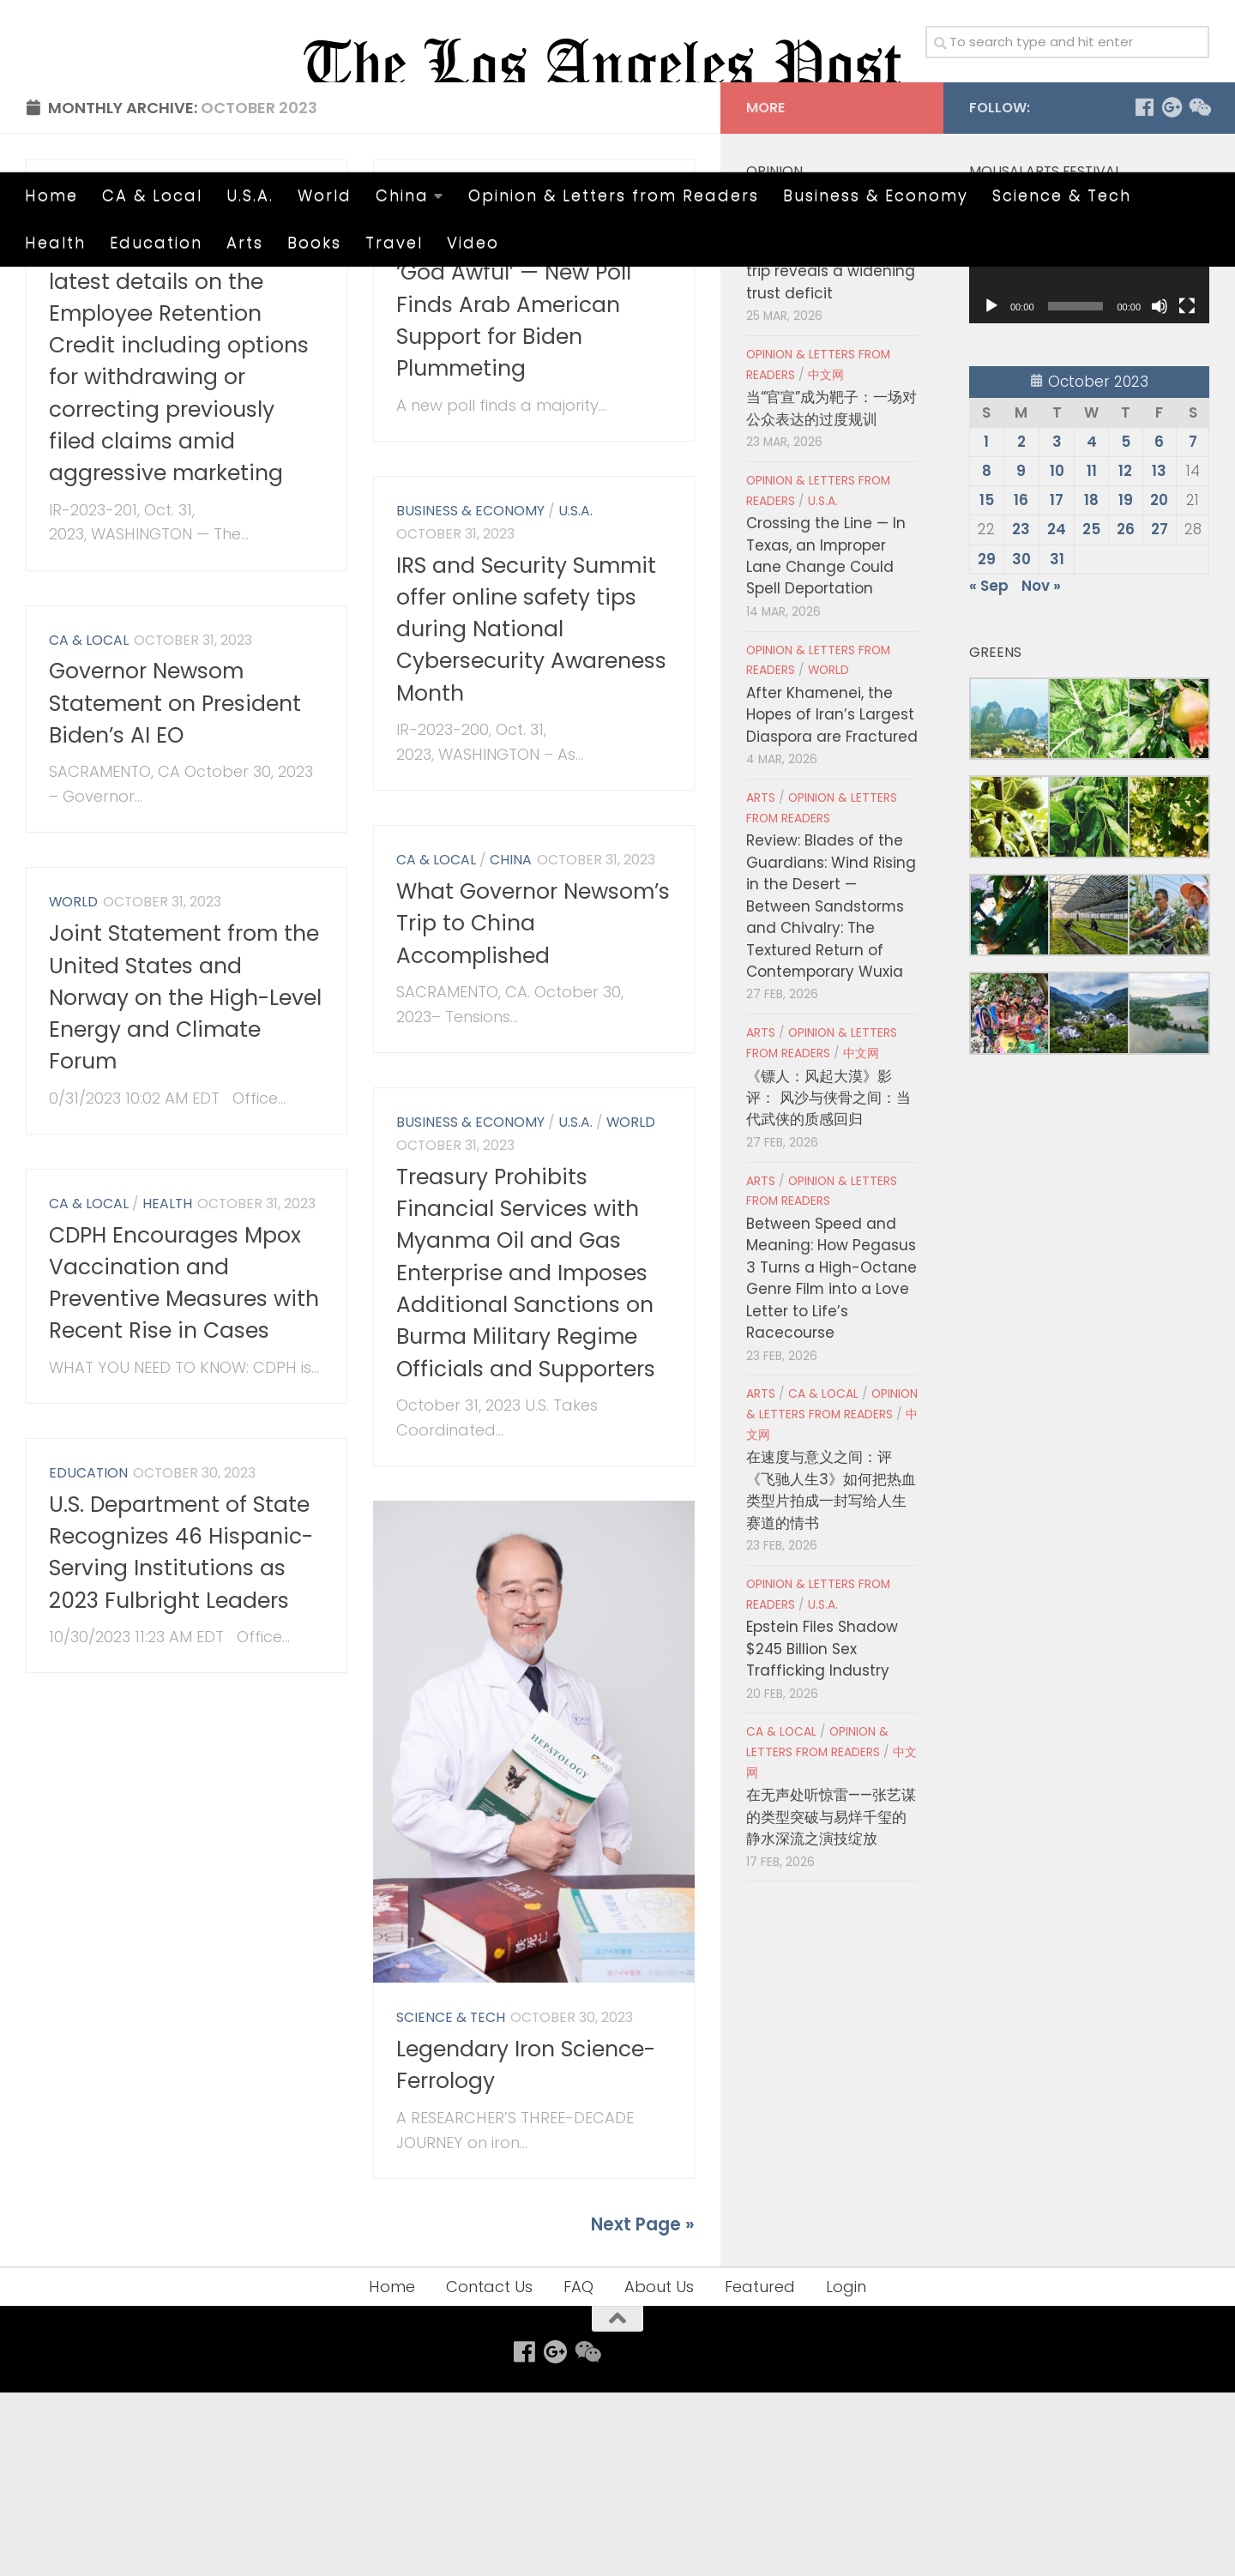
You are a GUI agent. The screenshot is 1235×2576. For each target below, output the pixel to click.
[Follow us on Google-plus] (1171, 291)
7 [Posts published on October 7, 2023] (1193, 626)
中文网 (826, 559)
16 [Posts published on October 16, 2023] (1021, 684)
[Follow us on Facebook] (1144, 291)
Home (51, 195)
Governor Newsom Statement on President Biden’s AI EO (175, 887)
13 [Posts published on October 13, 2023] (1159, 655)
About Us (659, 2470)
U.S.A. (250, 195)
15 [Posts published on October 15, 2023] (986, 684)
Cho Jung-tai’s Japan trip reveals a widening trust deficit (830, 455)
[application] (1089, 440)
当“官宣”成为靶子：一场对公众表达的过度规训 (831, 592)
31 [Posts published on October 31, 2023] (1057, 742)
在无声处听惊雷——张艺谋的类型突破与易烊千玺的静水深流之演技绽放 (831, 2001)
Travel (394, 242)
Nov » (1041, 769)
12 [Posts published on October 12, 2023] (1125, 655)
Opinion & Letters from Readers (613, 195)
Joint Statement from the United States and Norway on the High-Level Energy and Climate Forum (185, 1182)
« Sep (989, 769)
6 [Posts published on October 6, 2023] (1159, 626)
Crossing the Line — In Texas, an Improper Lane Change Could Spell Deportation (826, 740)
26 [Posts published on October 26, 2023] (1126, 713)
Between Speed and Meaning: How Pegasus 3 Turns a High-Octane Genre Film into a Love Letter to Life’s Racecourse (831, 1462)
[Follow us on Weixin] (1199, 291)
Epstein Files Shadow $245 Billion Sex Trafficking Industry (822, 1833)
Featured (760, 2470)
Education (156, 242)
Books (314, 242)
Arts (244, 242)
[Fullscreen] (1187, 490)
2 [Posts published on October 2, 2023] (1021, 626)
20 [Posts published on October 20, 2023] (1159, 684)
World (325, 195)
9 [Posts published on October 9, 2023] (1021, 655)
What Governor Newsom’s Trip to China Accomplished (533, 1108)
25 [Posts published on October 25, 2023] (1091, 713)
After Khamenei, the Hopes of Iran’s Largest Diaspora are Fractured (832, 899)
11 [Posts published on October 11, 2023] (1092, 655)
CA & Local (152, 195)
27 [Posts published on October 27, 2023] (1159, 713)
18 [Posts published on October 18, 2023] (1091, 684)
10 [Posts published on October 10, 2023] (1057, 655)
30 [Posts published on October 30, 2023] (1021, 742)
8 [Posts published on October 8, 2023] (986, 655)
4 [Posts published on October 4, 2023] (1092, 626)
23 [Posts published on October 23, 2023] (1021, 713)
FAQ (578, 2470)
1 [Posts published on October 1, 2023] (986, 626)
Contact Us (489, 2470)
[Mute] (1159, 490)
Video (473, 242)
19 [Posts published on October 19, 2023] (1125, 684)
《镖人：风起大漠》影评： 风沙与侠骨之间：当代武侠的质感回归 (828, 1281)
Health (55, 242)
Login (846, 2470)
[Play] (991, 490)
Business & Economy (875, 195)
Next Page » (643, 2408)
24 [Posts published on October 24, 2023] (1056, 713)
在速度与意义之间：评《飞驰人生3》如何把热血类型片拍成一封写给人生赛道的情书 (831, 1674)
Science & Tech (1061, 195)
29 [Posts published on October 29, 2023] (987, 742)
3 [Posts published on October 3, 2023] (1057, 626)
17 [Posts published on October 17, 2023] (1056, 684)
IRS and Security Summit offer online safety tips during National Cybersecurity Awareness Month (531, 813)
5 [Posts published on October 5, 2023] (1125, 626)
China (402, 195)
